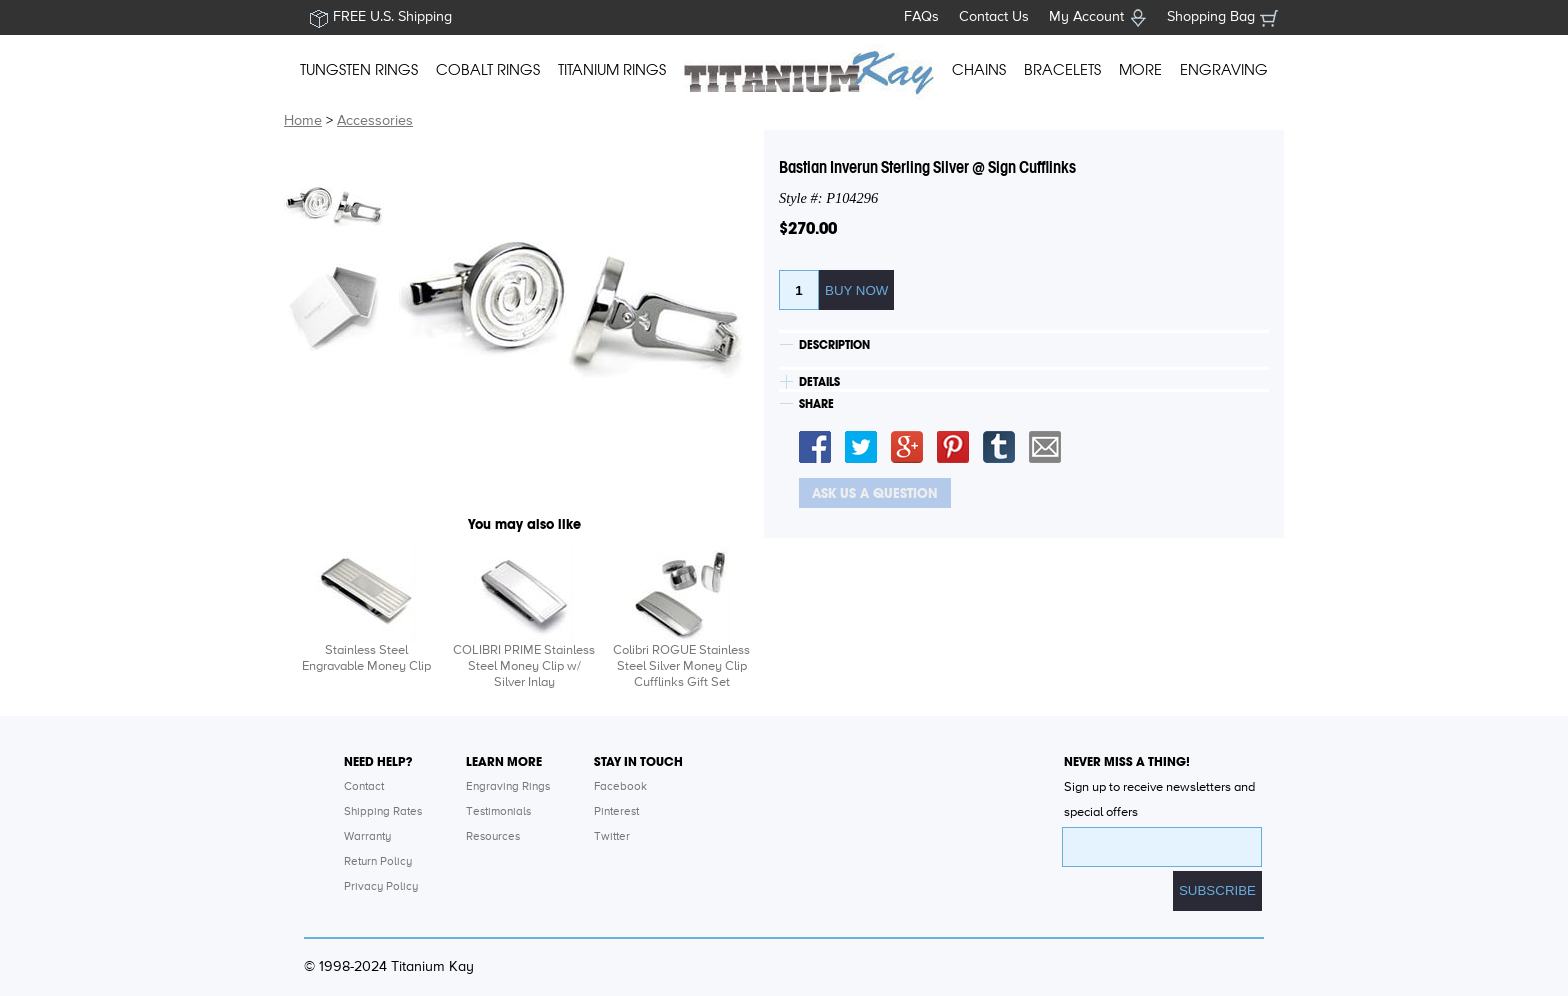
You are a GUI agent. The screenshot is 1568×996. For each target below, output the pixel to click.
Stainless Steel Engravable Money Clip (366, 658)
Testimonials (498, 812)
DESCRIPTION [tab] (834, 345)
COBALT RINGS (488, 70)
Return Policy (378, 862)
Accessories (375, 121)
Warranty (367, 837)
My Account (1086, 17)
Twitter (612, 837)
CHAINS (979, 70)
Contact (364, 787)
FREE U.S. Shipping (392, 17)
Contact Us (994, 17)
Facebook (620, 787)
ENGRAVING (1224, 70)
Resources (493, 837)
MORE (1140, 70)
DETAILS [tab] (819, 382)
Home (303, 121)
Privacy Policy (381, 887)
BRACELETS (1062, 70)
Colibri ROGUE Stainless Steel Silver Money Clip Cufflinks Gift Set (681, 666)
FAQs (921, 17)
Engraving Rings (508, 787)
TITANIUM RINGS (612, 70)
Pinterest (616, 812)
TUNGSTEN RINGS (359, 70)
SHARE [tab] (816, 404)
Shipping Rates (383, 812)
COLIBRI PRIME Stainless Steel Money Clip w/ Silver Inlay (524, 666)
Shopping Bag (1211, 17)
